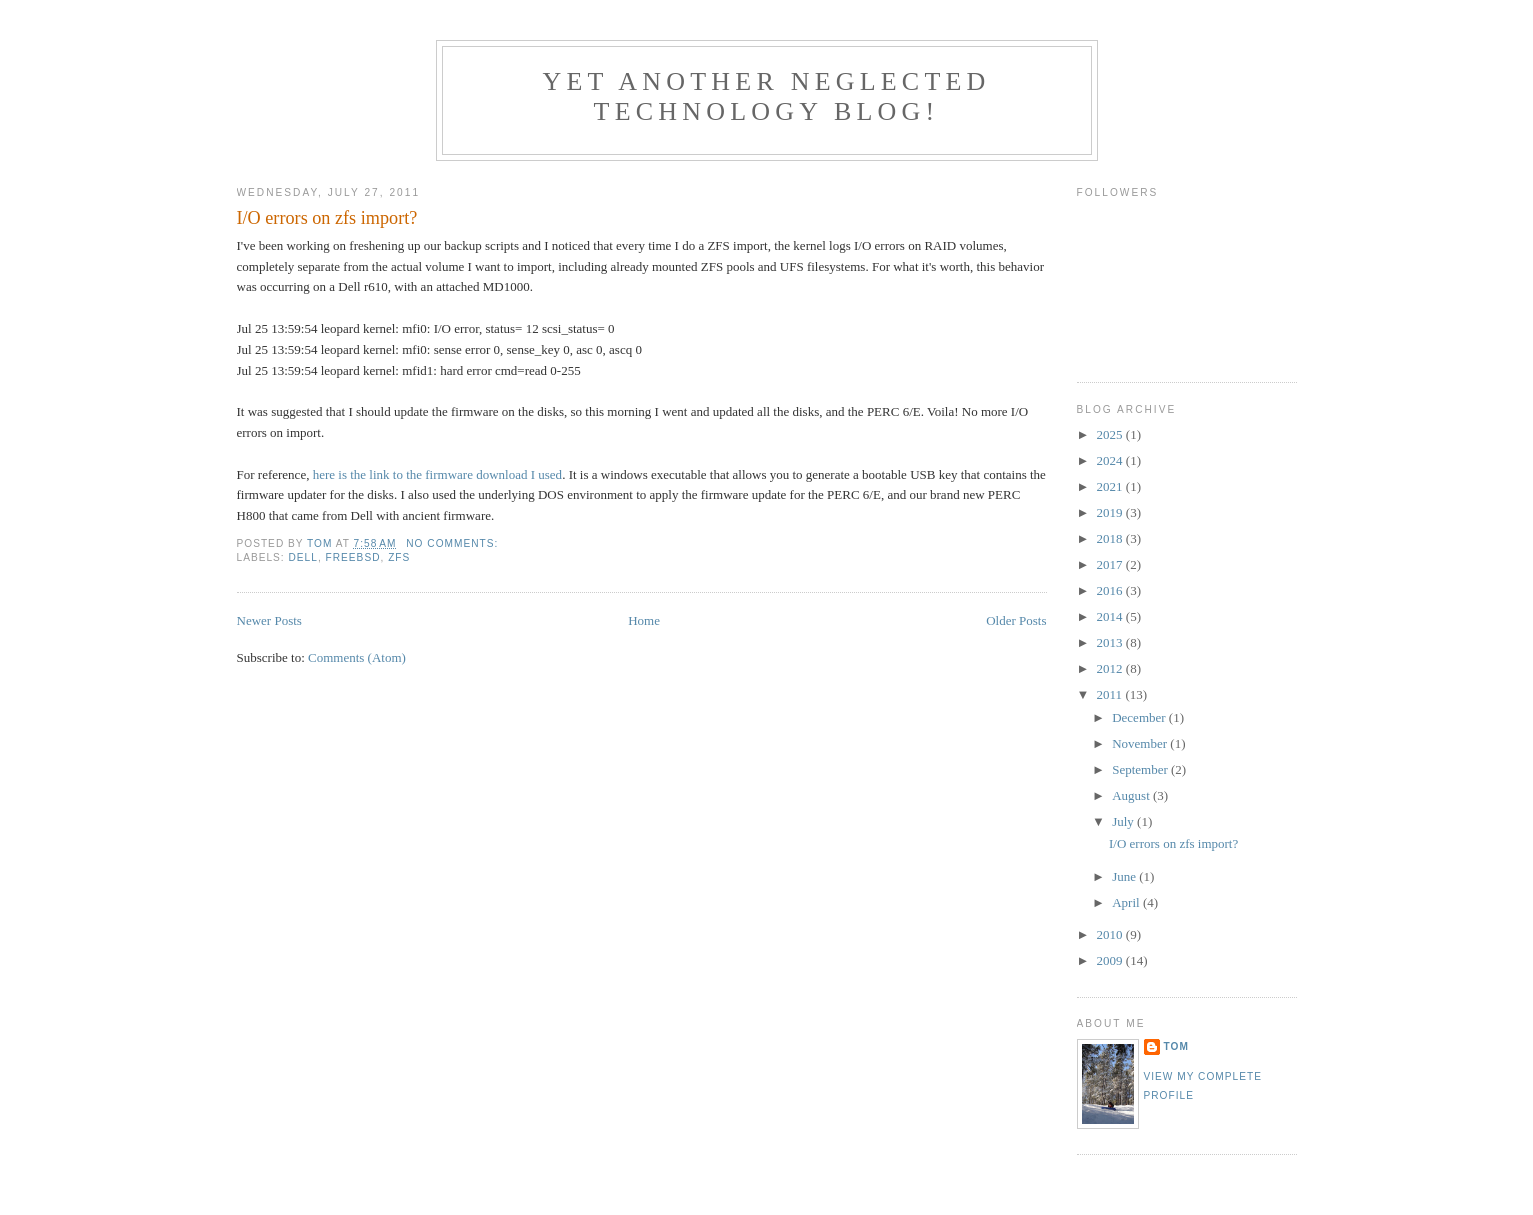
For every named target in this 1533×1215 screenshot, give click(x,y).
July (1124, 821)
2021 (1111, 486)
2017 (1111, 564)
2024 (1111, 460)
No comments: (454, 543)
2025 (1111, 434)
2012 (1111, 668)
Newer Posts (269, 620)
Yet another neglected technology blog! (766, 96)
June (1125, 876)
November (1141, 743)
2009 (1111, 960)
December (1140, 717)
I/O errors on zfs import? (327, 218)
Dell (303, 557)
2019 (1111, 512)
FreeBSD (353, 557)
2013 (1111, 642)
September (1141, 769)
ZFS (399, 557)
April (1127, 902)
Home (644, 620)
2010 (1111, 934)
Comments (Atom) (357, 657)
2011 (1111, 694)
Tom (1176, 1046)
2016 (1111, 590)
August (1132, 795)
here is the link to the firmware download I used (437, 474)
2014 (1111, 616)
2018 (1111, 538)
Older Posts (1016, 620)
